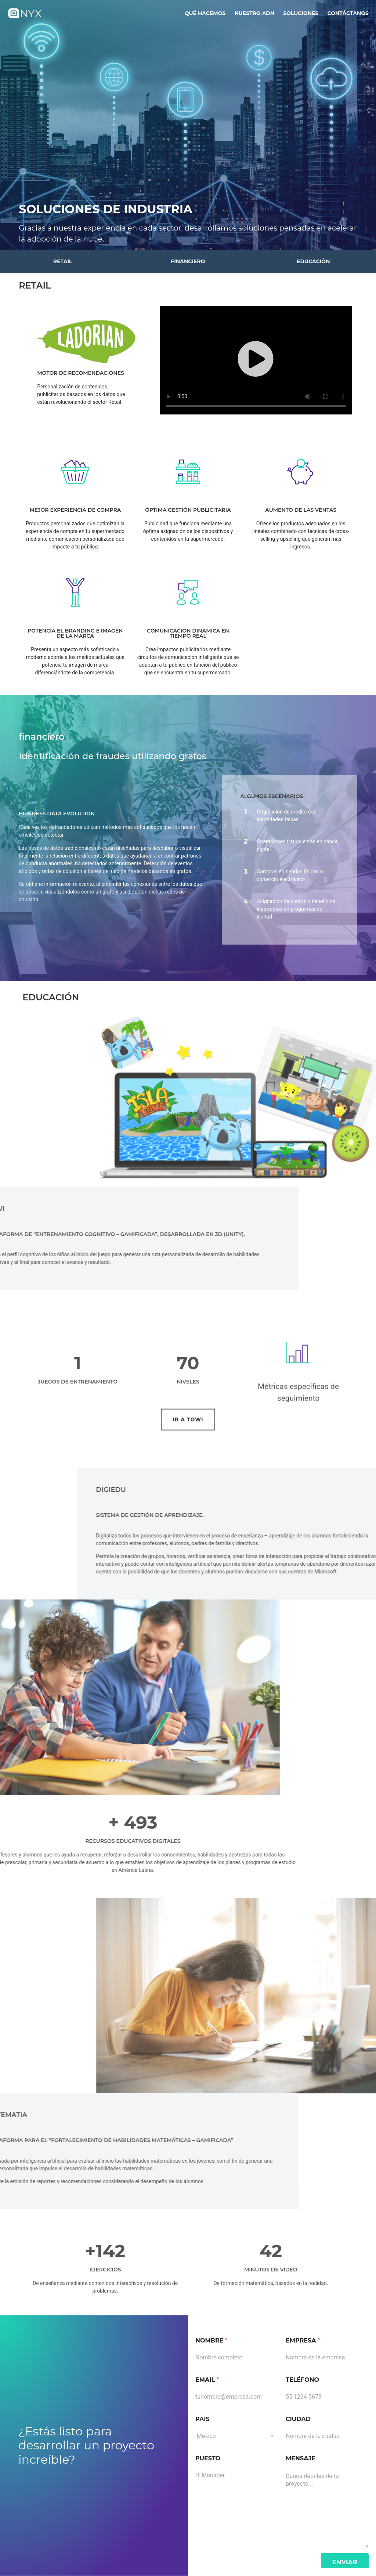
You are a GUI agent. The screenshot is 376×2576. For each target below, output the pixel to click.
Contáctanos (348, 13)
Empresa (303, 2340)
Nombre (211, 2340)
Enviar (344, 2562)
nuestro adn (254, 13)
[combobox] (236, 2436)
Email (207, 2379)
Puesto (207, 2458)
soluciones (300, 13)
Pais (202, 2419)
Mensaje (300, 2458)
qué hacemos (205, 13)
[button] (255, 360)
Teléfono (302, 2379)
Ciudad (298, 2419)
